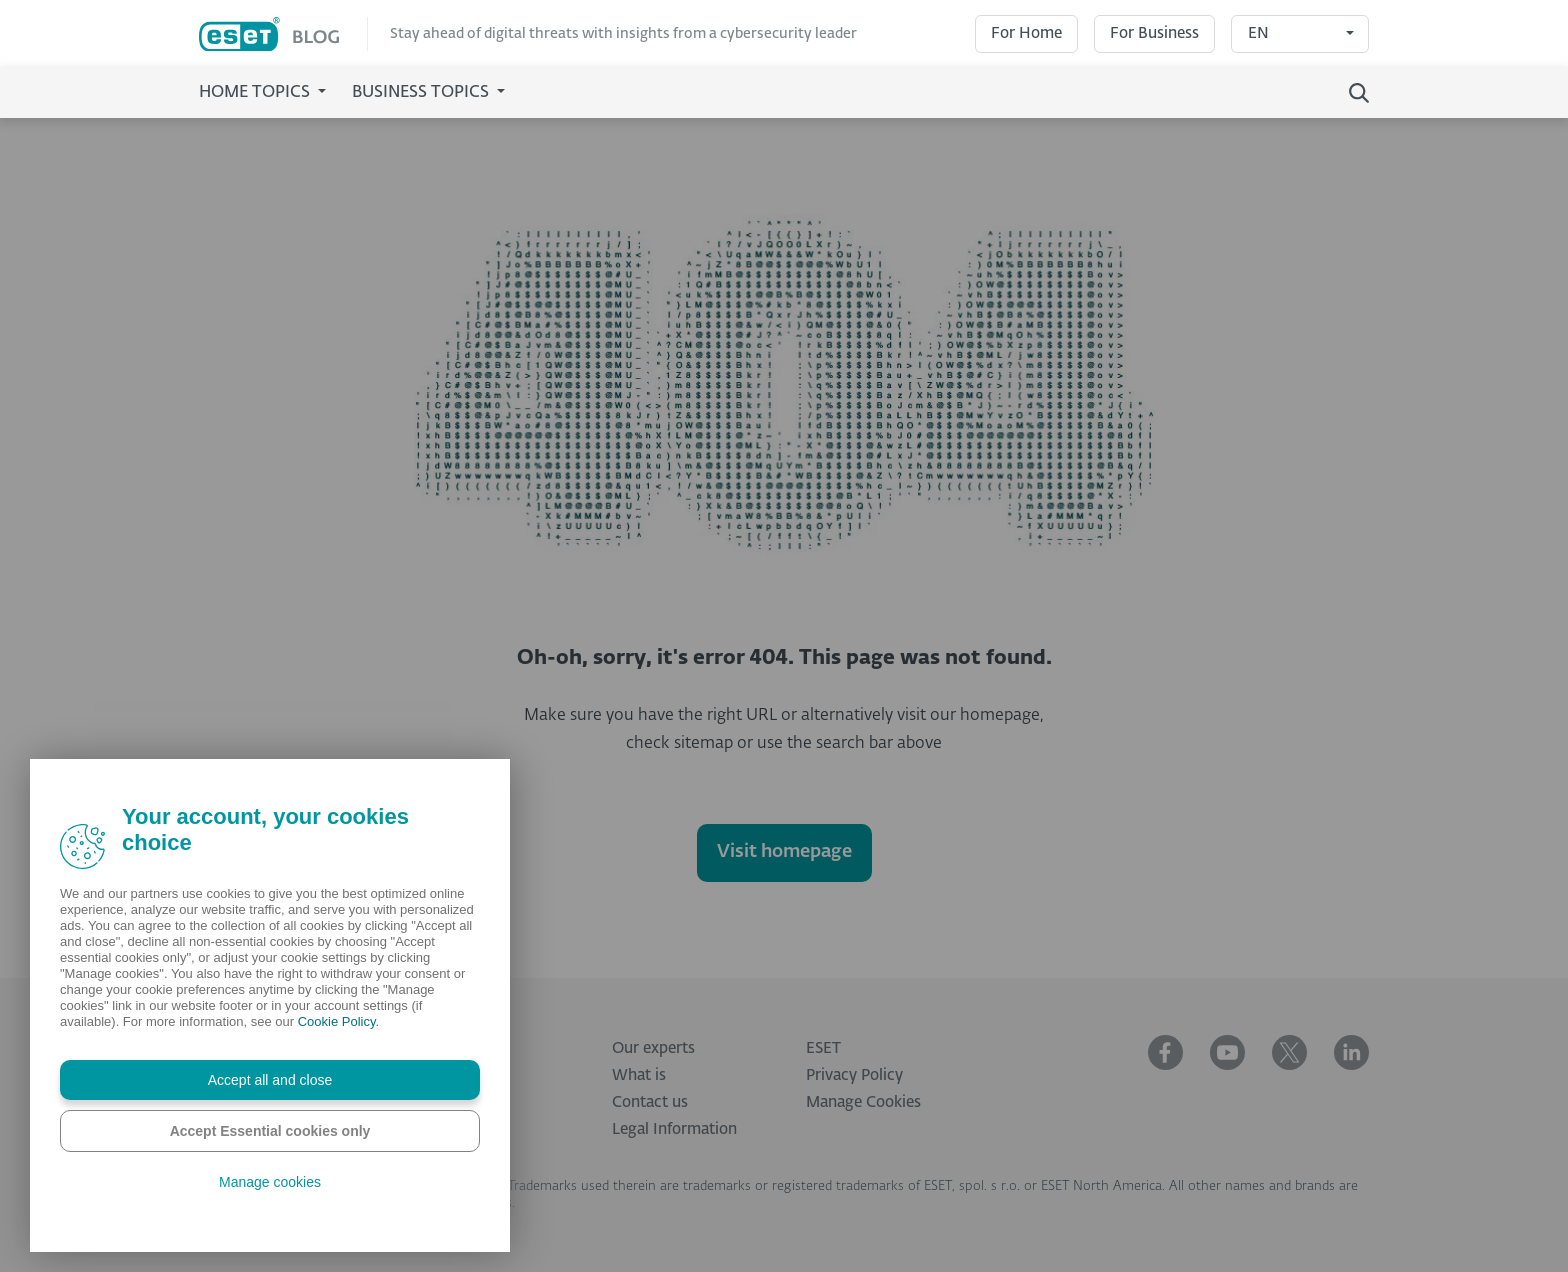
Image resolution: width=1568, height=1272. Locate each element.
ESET (823, 1048)
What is (639, 1075)
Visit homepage (784, 852)
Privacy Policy (854, 1075)
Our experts (653, 1048)
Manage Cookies (863, 1102)
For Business (1154, 33)
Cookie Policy (337, 1021)
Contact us (650, 1102)
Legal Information (674, 1129)
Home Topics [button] (256, 93)
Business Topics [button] (422, 93)
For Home (1026, 33)
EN (1258, 33)
